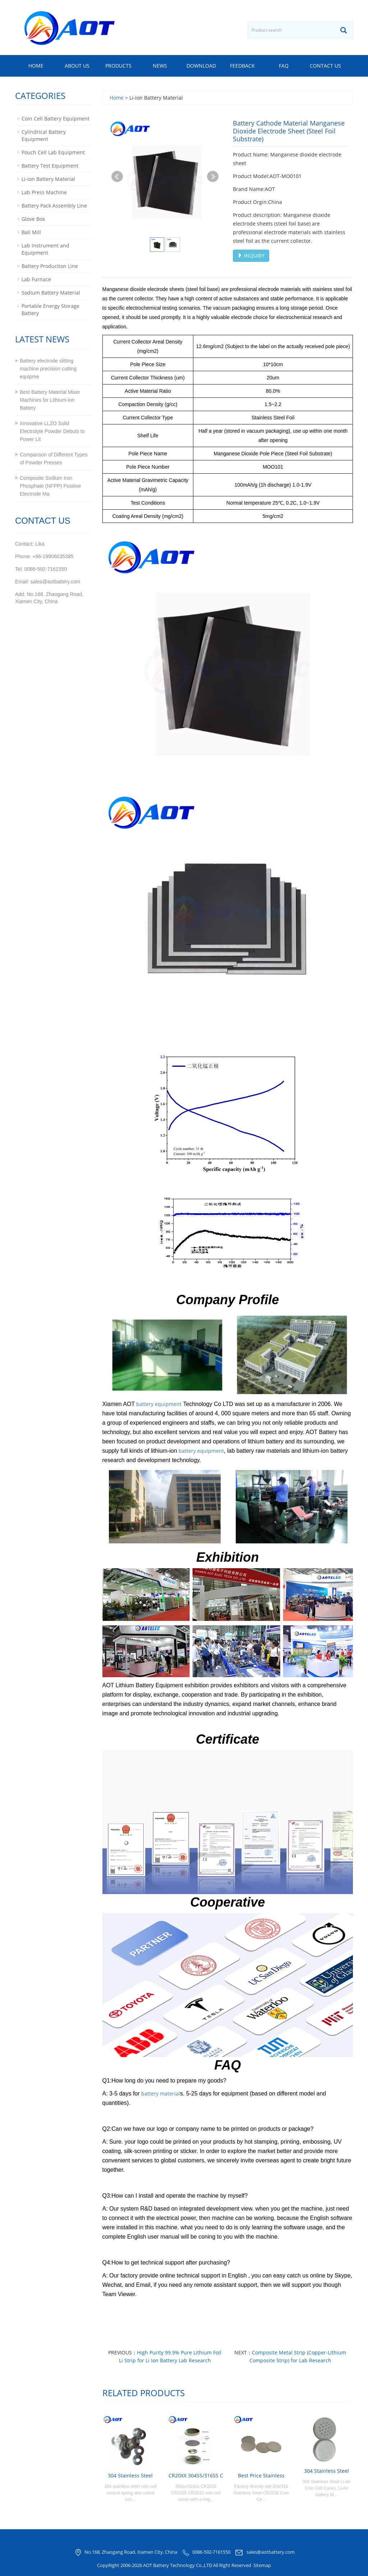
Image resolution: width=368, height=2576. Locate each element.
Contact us (325, 65)
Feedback (242, 65)
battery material (160, 2093)
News (160, 65)
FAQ (284, 65)
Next (212, 176)
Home (35, 65)
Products (118, 65)
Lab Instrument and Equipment (45, 249)
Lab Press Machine (44, 192)
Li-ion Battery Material (48, 179)
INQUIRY (251, 255)
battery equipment (158, 1404)
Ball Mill (31, 232)
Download (201, 65)
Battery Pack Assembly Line (54, 205)
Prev (117, 176)
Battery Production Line (50, 266)
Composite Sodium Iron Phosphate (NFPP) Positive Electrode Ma (50, 486)
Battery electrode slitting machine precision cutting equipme (48, 368)
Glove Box (33, 218)
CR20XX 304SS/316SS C (196, 2475)
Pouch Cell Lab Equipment (53, 152)
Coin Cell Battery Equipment (55, 118)
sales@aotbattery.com (271, 2552)
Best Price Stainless (261, 2475)
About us (77, 65)
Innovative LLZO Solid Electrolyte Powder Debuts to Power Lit (52, 431)
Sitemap (262, 2565)
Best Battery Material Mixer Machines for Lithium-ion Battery (50, 400)
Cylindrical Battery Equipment (44, 135)
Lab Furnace (36, 279)
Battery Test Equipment (50, 165)
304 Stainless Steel (130, 2475)
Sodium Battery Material (51, 292)
